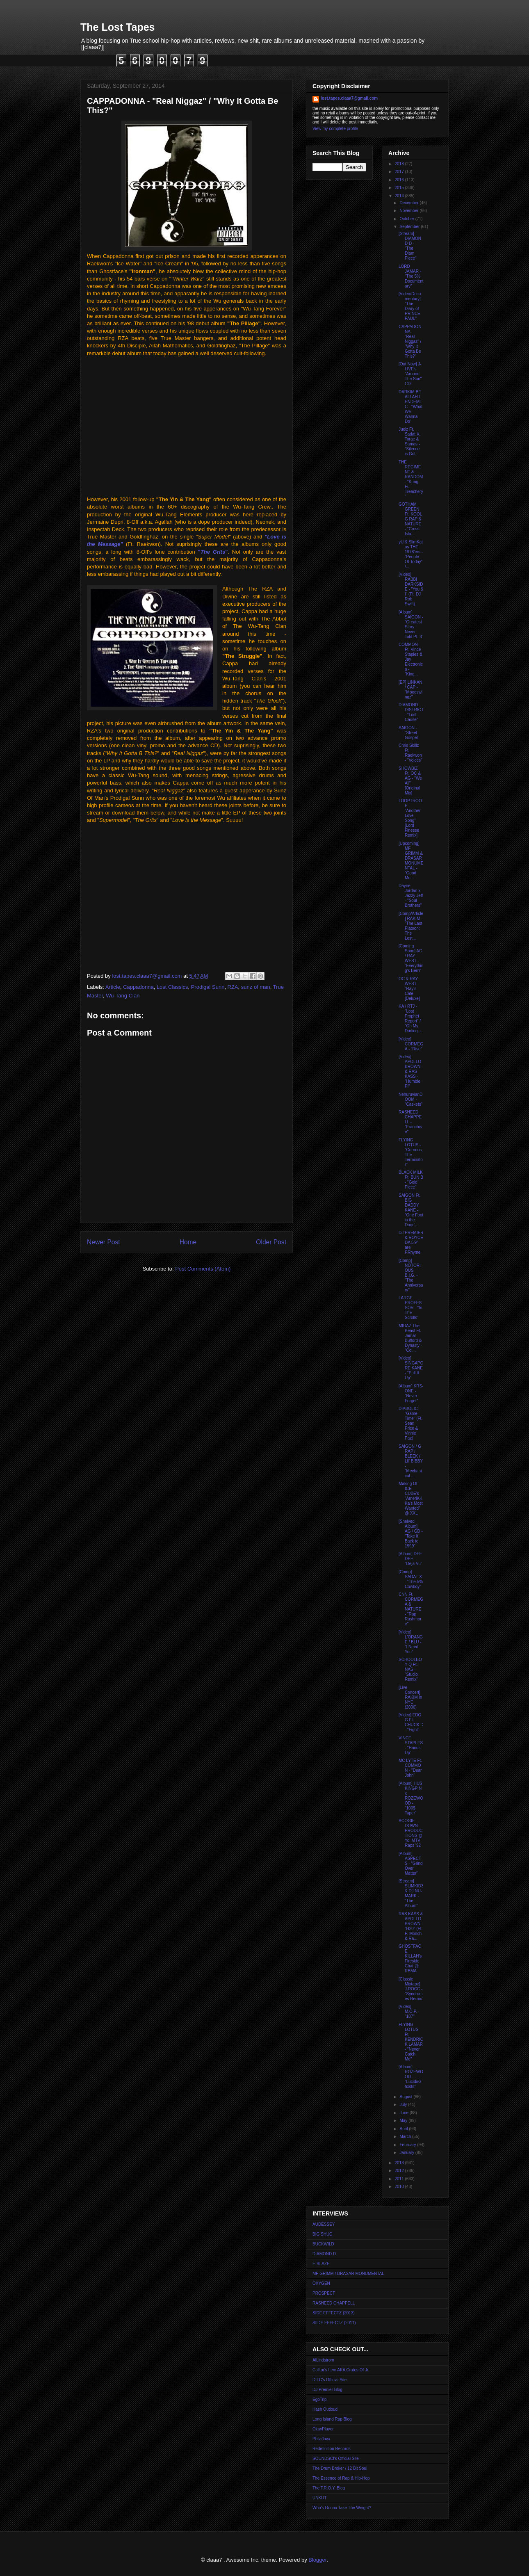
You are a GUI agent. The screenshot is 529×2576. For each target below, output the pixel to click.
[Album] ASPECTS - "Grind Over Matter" (411, 1863)
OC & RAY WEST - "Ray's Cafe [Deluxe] (409, 989)
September (410, 226)
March (405, 2136)
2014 (399, 196)
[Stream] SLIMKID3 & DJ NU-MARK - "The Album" (411, 1893)
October (407, 219)
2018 (399, 164)
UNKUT (319, 2498)
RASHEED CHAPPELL (333, 2303)
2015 (399, 187)
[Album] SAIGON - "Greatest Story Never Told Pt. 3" (411, 624)
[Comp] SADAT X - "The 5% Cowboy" (411, 1579)
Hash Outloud (324, 2409)
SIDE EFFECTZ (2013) (333, 2313)
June (404, 2113)
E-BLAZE (321, 2263)
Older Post (271, 1242)
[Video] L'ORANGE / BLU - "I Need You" (411, 1642)
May (403, 2120)
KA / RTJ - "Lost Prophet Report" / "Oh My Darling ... (410, 1018)
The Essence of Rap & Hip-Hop (341, 2478)
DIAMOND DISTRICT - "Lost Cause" (411, 712)
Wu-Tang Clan (122, 996)
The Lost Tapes (117, 27)
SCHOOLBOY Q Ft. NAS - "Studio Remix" (410, 1669)
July (403, 2104)
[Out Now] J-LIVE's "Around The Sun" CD (410, 374)
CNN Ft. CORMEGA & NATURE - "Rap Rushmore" (411, 1609)
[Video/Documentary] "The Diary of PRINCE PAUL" (410, 306)
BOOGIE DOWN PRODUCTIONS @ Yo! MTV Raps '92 (411, 1833)
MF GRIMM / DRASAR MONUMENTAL (348, 2273)
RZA (233, 987)
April (404, 2129)
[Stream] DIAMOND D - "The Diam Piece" (410, 245)
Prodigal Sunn (208, 987)
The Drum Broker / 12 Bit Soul (339, 2468)
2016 (399, 180)
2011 (399, 2179)
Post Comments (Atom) (202, 1269)
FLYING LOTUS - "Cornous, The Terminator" (411, 1152)
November (409, 210)
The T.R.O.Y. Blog (328, 2488)
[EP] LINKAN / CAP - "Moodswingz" (410, 689)
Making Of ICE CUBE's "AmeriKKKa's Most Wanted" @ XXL (411, 1498)
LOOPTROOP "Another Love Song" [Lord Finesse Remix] (410, 818)
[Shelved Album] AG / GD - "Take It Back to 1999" (411, 1533)
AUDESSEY (323, 2224)
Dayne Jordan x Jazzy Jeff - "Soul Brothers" (411, 895)
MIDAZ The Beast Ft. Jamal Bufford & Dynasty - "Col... (410, 1338)
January (407, 2152)
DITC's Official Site (329, 2379)
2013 (399, 2163)
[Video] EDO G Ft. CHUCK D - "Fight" (411, 1722)
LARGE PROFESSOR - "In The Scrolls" (410, 1308)
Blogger (317, 2560)
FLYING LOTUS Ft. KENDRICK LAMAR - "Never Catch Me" (411, 2041)
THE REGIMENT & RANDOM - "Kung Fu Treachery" (411, 479)
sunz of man (255, 987)
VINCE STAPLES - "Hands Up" (411, 1745)
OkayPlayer (323, 2429)
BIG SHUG (322, 2234)
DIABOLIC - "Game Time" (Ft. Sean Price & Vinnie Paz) (410, 1423)
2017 (399, 171)
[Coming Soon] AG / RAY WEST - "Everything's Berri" (411, 958)
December (409, 203)
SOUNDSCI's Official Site (335, 2458)
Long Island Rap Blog (332, 2419)
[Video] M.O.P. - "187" (409, 2011)
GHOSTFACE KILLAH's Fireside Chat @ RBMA (410, 1958)
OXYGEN (321, 2283)
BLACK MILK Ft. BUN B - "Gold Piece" (411, 1179)
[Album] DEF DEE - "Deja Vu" (410, 1559)
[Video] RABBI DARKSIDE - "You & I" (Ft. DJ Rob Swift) (411, 589)
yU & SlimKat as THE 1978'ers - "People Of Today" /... (411, 554)
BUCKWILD (323, 2244)
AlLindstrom (323, 2360)
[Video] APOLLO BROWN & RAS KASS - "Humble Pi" (410, 1071)
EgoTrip (319, 2399)
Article (112, 987)
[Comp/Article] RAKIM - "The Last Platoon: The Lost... (411, 925)
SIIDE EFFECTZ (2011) (334, 2322)
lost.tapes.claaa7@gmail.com (349, 98)
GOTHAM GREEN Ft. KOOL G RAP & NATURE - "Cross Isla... (410, 519)
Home (188, 1242)
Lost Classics (172, 987)
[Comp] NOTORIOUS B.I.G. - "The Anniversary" (411, 1275)
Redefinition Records (331, 2448)
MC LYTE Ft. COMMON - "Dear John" (410, 1767)
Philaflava (321, 2439)
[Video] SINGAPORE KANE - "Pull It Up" (411, 1368)
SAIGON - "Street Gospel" (409, 733)
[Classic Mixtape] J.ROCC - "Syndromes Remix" (411, 1989)
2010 (399, 2186)
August (406, 2097)
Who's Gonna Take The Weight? (341, 2507)
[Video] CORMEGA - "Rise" (411, 1044)
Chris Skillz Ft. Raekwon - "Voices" (410, 752)
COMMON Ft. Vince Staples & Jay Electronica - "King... (411, 659)
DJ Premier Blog (327, 2389)
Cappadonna (138, 987)
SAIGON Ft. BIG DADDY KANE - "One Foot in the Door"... (411, 1210)
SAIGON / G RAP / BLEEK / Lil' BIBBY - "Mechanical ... (411, 1461)
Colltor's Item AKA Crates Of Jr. (340, 2370)
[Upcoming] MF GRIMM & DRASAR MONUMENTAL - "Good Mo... (411, 860)
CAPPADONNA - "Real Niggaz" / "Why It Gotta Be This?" (410, 341)
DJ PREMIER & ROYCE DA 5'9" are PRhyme (411, 1242)
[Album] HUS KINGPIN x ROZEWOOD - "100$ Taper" (411, 1798)
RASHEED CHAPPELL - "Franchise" (410, 1122)
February (408, 2144)
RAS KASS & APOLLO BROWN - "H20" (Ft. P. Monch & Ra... (411, 1926)
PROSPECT (323, 2293)
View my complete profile (335, 128)
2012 (399, 2170)
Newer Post (103, 1242)
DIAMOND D (324, 2254)
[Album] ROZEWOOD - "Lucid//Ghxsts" (411, 2077)
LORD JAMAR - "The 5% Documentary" (411, 276)
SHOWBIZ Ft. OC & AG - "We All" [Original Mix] (410, 780)
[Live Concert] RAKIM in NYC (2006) (410, 1697)
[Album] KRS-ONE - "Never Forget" (411, 1393)
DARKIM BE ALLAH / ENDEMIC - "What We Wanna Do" (410, 407)
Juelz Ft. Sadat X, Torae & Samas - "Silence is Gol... (409, 441)
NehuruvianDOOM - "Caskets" (410, 1099)
